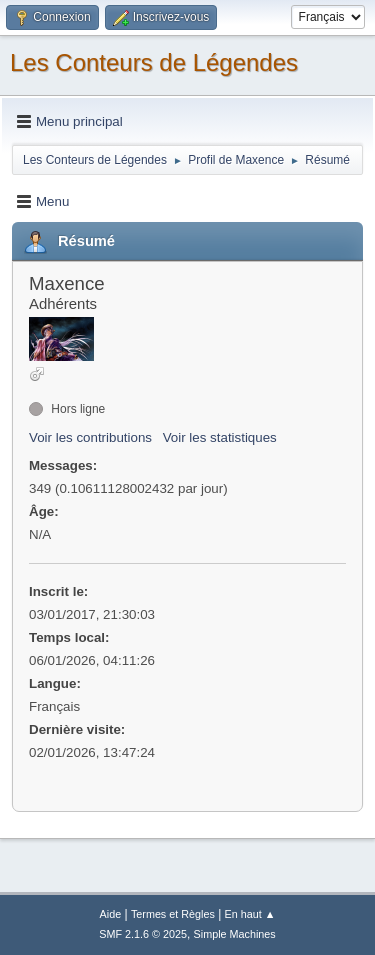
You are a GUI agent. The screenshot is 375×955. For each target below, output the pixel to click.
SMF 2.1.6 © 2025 (143, 934)
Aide (111, 914)
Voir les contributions (90, 437)
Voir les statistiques (220, 437)
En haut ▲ (250, 914)
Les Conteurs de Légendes (154, 62)
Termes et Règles (173, 914)
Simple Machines (235, 934)
